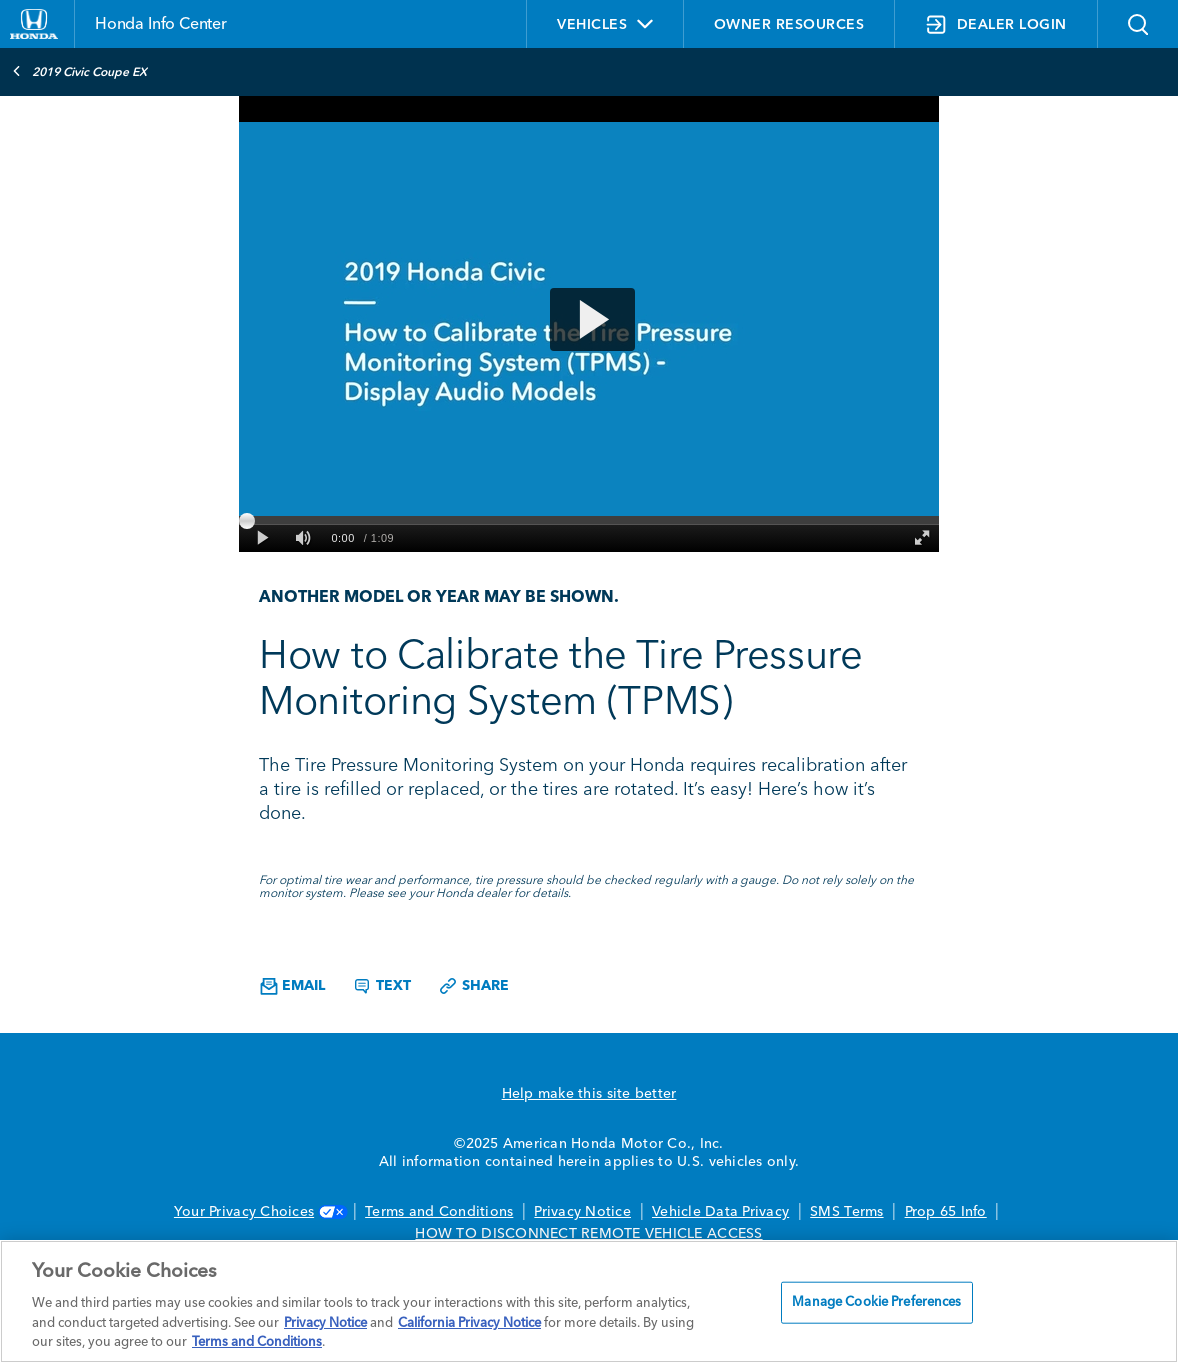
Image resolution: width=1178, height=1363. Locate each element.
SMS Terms (846, 1212)
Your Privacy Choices (259, 1212)
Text (381, 986)
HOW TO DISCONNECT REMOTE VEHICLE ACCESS (588, 1234)
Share (473, 986)
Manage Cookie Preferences (876, 1302)
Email (292, 986)
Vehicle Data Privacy (720, 1212)
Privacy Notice (582, 1212)
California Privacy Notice (469, 1323)
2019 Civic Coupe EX (79, 71)
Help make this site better (589, 1094)
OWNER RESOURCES (789, 25)
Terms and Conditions (439, 1212)
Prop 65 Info (946, 1212)
